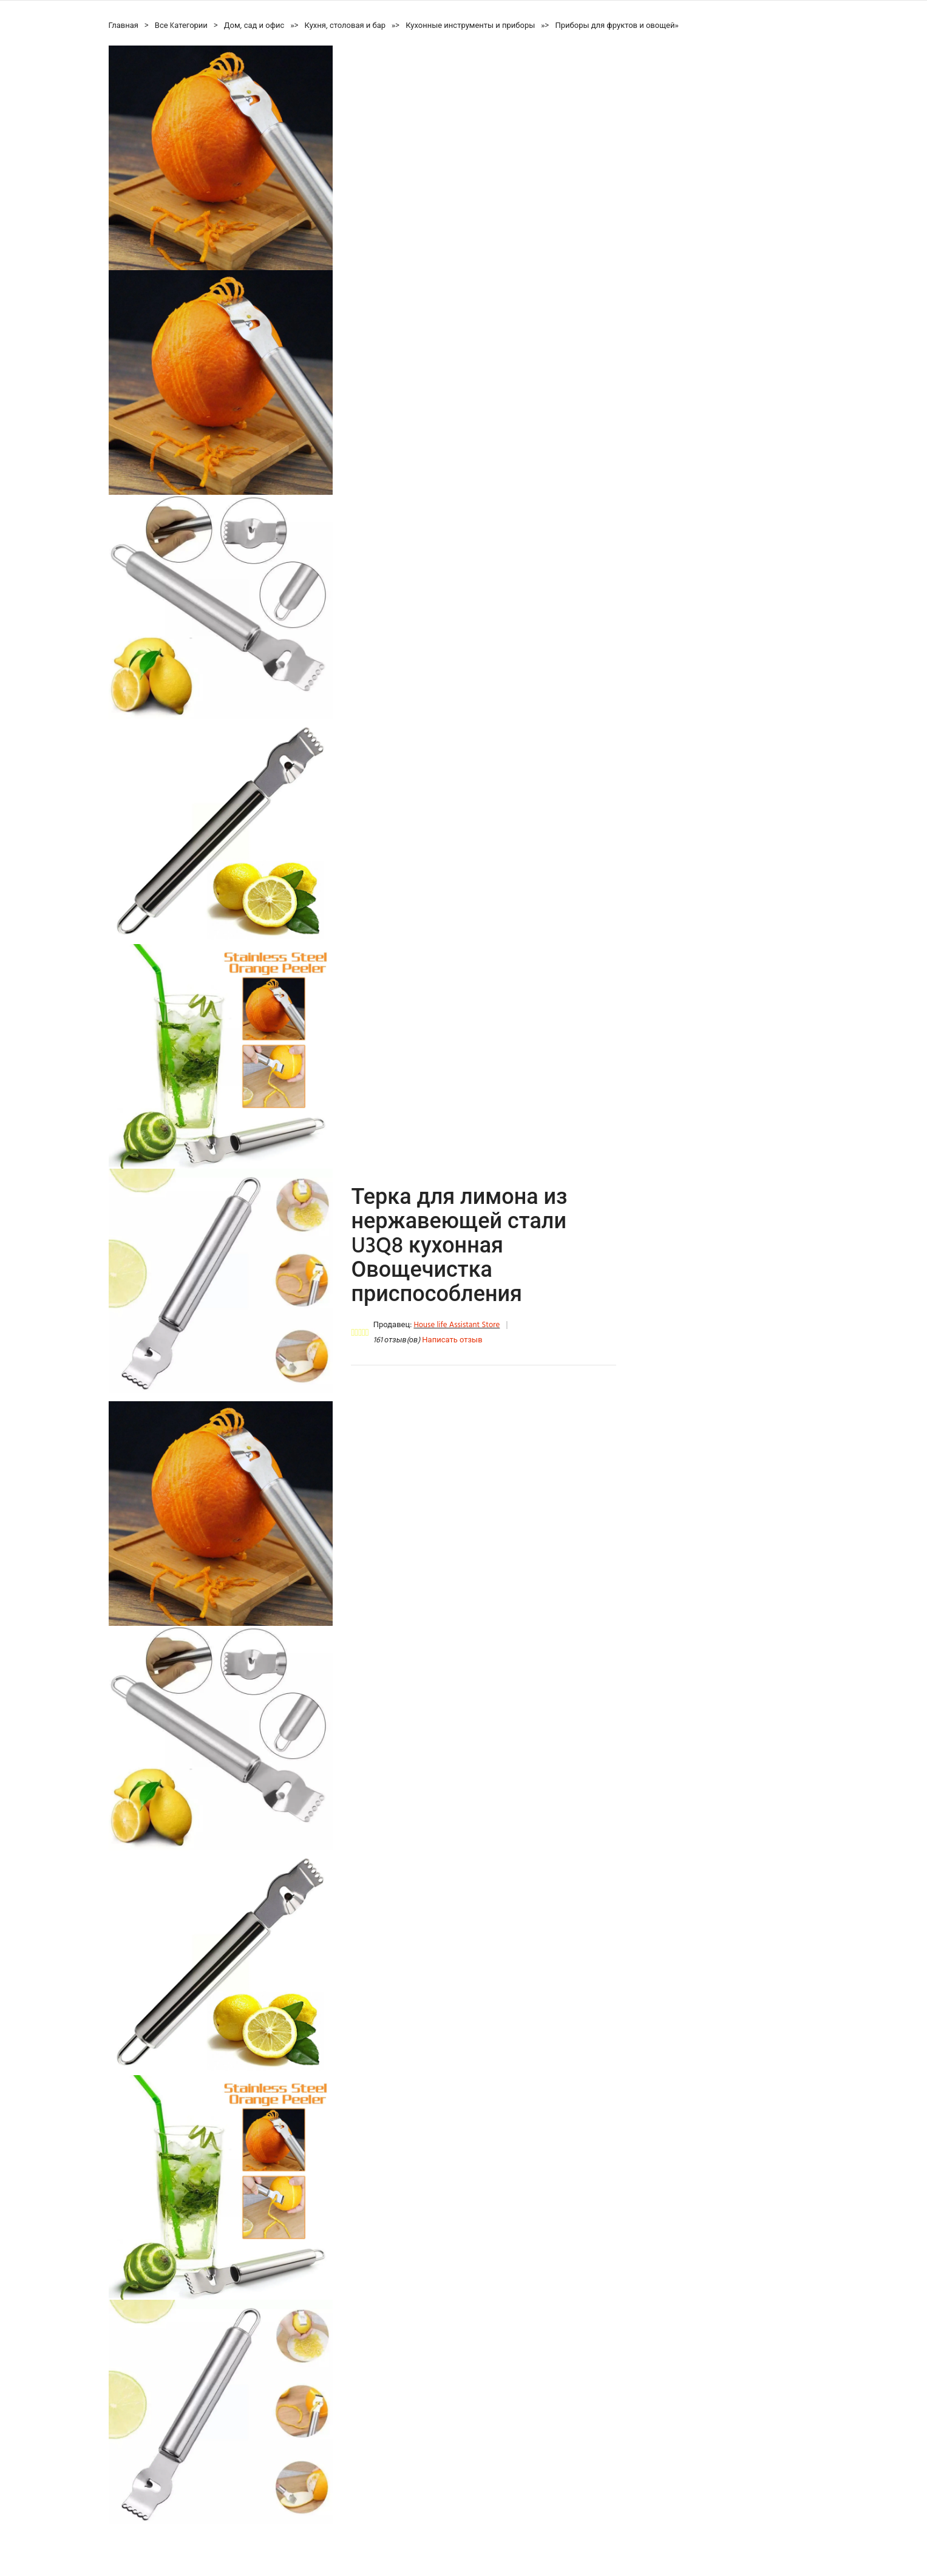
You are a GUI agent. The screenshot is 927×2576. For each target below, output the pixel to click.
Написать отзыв (452, 1340)
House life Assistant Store (456, 1325)
